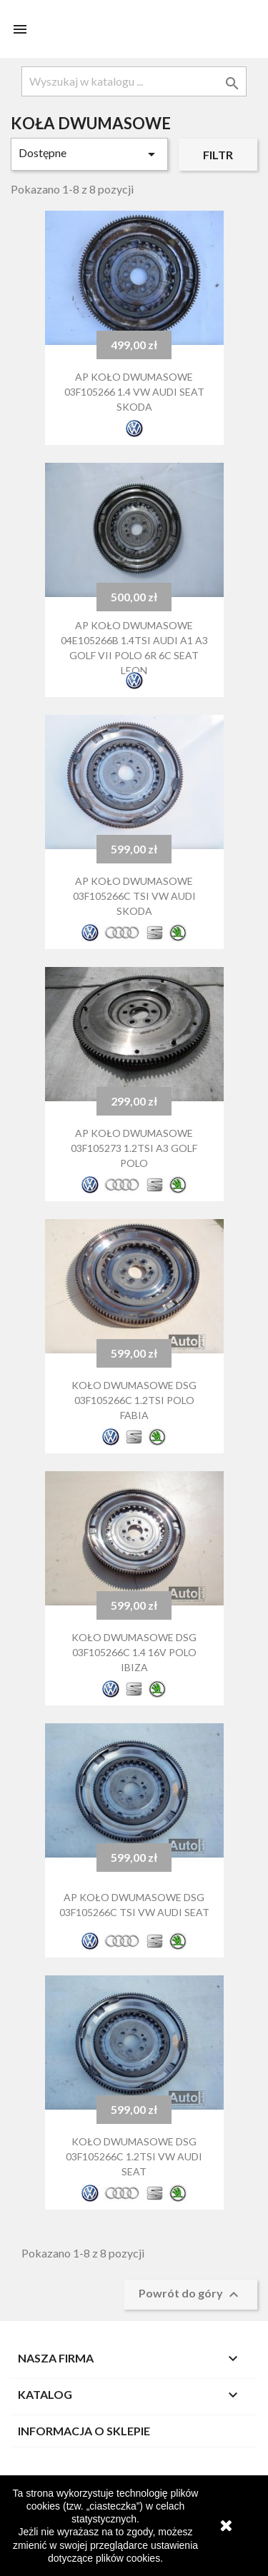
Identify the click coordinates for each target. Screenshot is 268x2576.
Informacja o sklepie (84, 2430)
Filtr (218, 154)
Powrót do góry (190, 2294)
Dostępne (89, 154)
